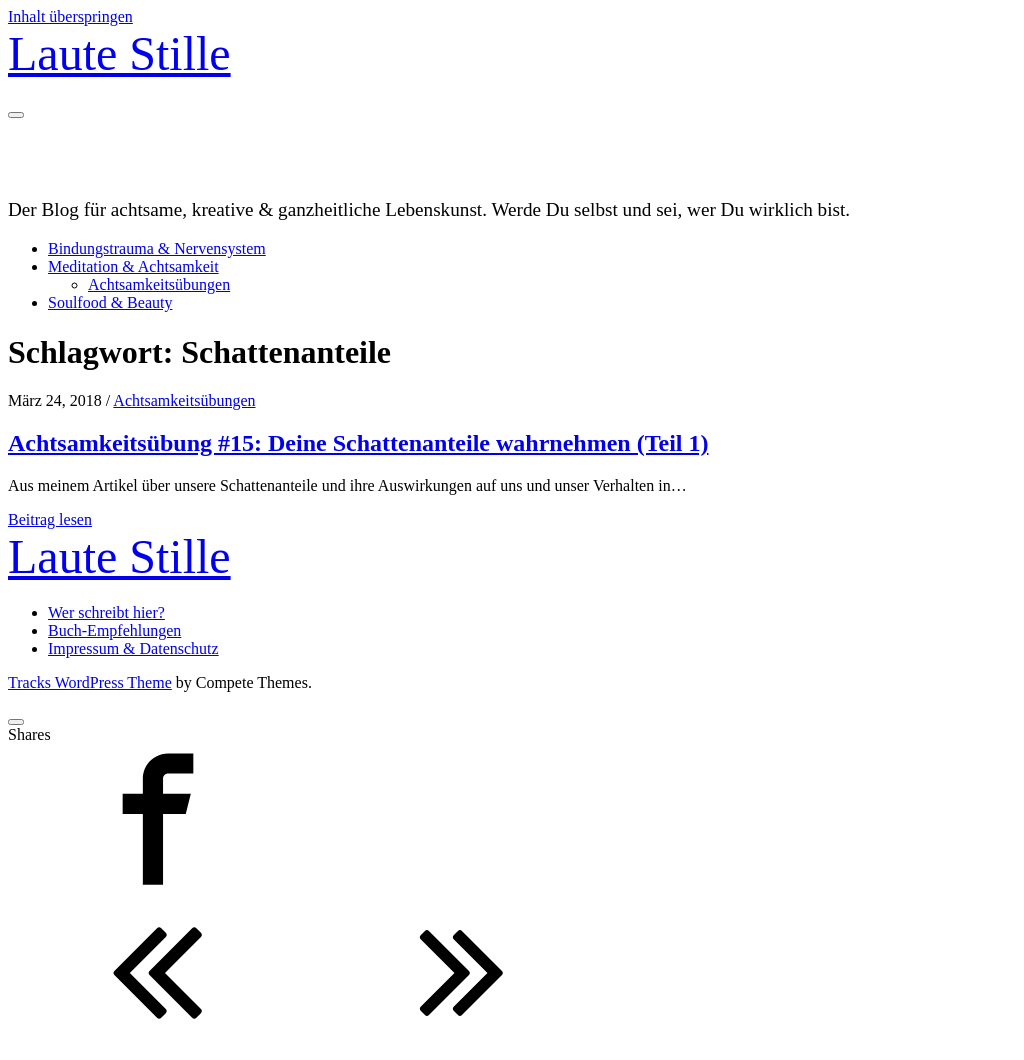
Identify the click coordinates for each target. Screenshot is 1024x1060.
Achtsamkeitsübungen (159, 284)
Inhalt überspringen (70, 16)
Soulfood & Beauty (110, 302)
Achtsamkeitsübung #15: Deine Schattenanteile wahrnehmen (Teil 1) (358, 443)
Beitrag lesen (50, 519)
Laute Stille (119, 53)
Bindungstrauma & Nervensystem (157, 248)
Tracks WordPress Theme (90, 682)
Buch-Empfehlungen (114, 630)
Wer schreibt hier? (106, 612)
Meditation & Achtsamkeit (133, 266)
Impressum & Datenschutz (133, 648)
